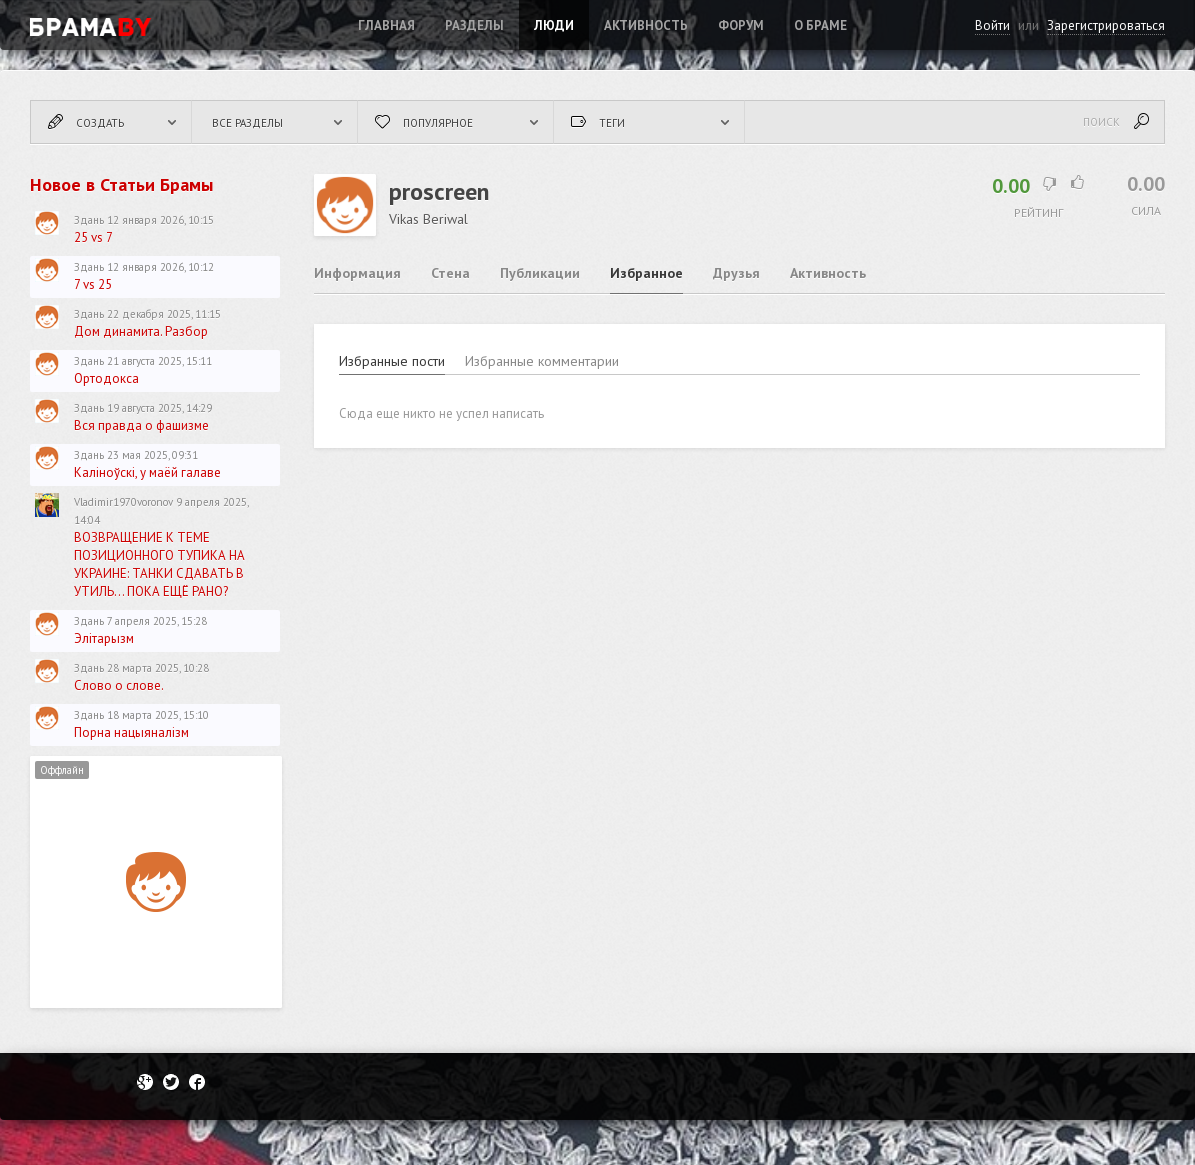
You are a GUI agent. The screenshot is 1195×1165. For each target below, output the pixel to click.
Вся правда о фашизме (141, 425)
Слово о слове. (119, 685)
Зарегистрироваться (1106, 25)
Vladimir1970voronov (123, 502)
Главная (386, 25)
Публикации (540, 273)
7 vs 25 (93, 284)
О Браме (820, 25)
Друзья (736, 273)
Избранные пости (392, 361)
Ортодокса (106, 378)
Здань (89, 220)
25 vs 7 (93, 237)
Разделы (474, 25)
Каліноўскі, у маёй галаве (147, 472)
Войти (992, 25)
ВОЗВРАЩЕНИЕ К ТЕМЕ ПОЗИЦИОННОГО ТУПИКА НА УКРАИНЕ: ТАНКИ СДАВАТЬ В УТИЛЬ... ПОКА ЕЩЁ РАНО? (159, 564)
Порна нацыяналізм (131, 732)
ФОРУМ (741, 25)
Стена (450, 273)
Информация (357, 273)
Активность (646, 25)
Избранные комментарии (542, 361)
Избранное (646, 273)
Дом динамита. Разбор (141, 331)
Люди (554, 25)
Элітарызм (104, 638)
